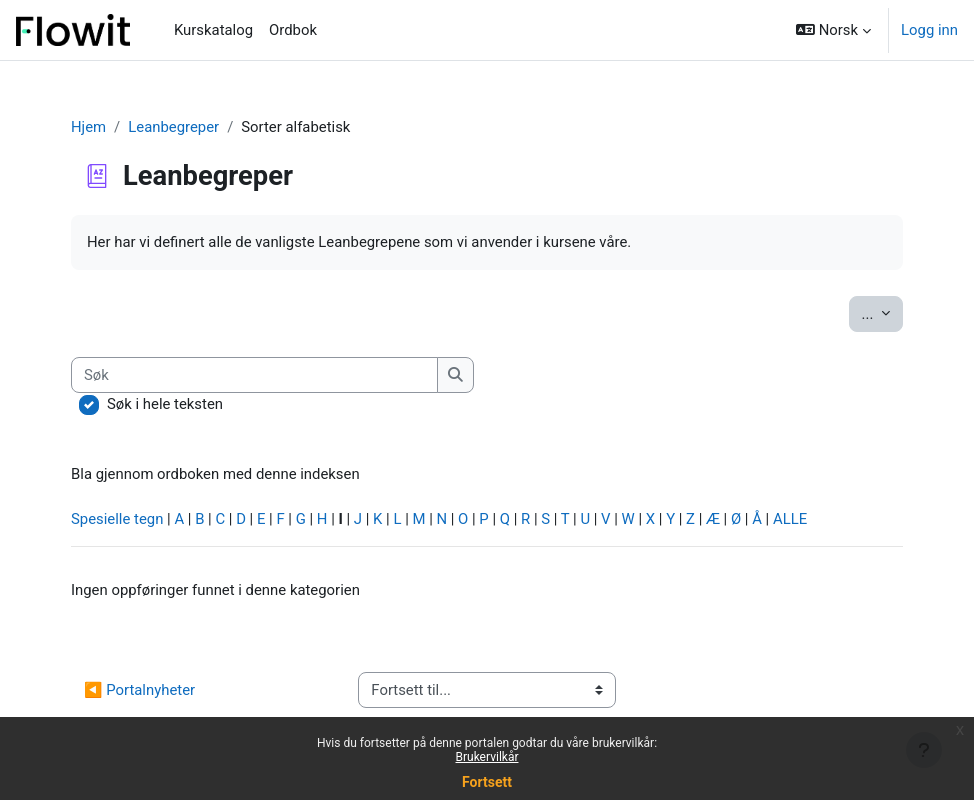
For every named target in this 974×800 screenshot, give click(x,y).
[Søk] (254, 375)
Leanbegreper (173, 127)
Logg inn (929, 30)
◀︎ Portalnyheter (139, 690)
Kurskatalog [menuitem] (213, 30)
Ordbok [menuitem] (293, 30)
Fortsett (487, 782)
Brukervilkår (487, 757)
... (882, 312)
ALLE (790, 519)
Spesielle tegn (117, 519)
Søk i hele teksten (165, 404)
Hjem (88, 127)
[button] (833, 30)
